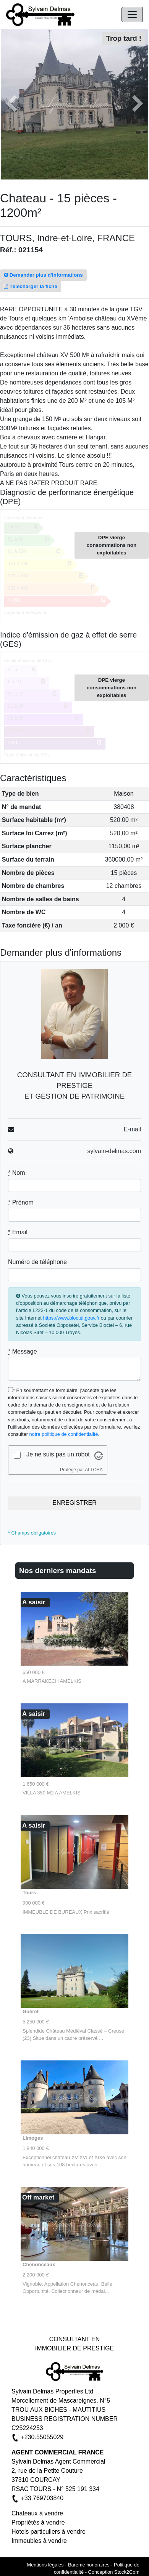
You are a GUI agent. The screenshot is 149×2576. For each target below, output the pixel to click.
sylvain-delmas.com (114, 1151)
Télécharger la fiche (30, 286)
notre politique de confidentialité (63, 1434)
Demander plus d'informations (43, 275)
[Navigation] (132, 14)
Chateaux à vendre (37, 2513)
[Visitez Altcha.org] (98, 1455)
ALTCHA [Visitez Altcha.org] (93, 1469)
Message (22, 1351)
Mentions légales (45, 2565)
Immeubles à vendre (39, 2541)
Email (18, 1232)
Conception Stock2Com (113, 2572)
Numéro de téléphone (37, 1262)
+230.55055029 (42, 2437)
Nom (16, 1172)
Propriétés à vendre (38, 2522)
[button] (11, 104)
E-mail (132, 1129)
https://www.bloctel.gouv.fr (71, 1318)
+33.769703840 (42, 2498)
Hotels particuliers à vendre (48, 2531)
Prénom (21, 1202)
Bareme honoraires (89, 2565)
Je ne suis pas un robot (57, 1454)
